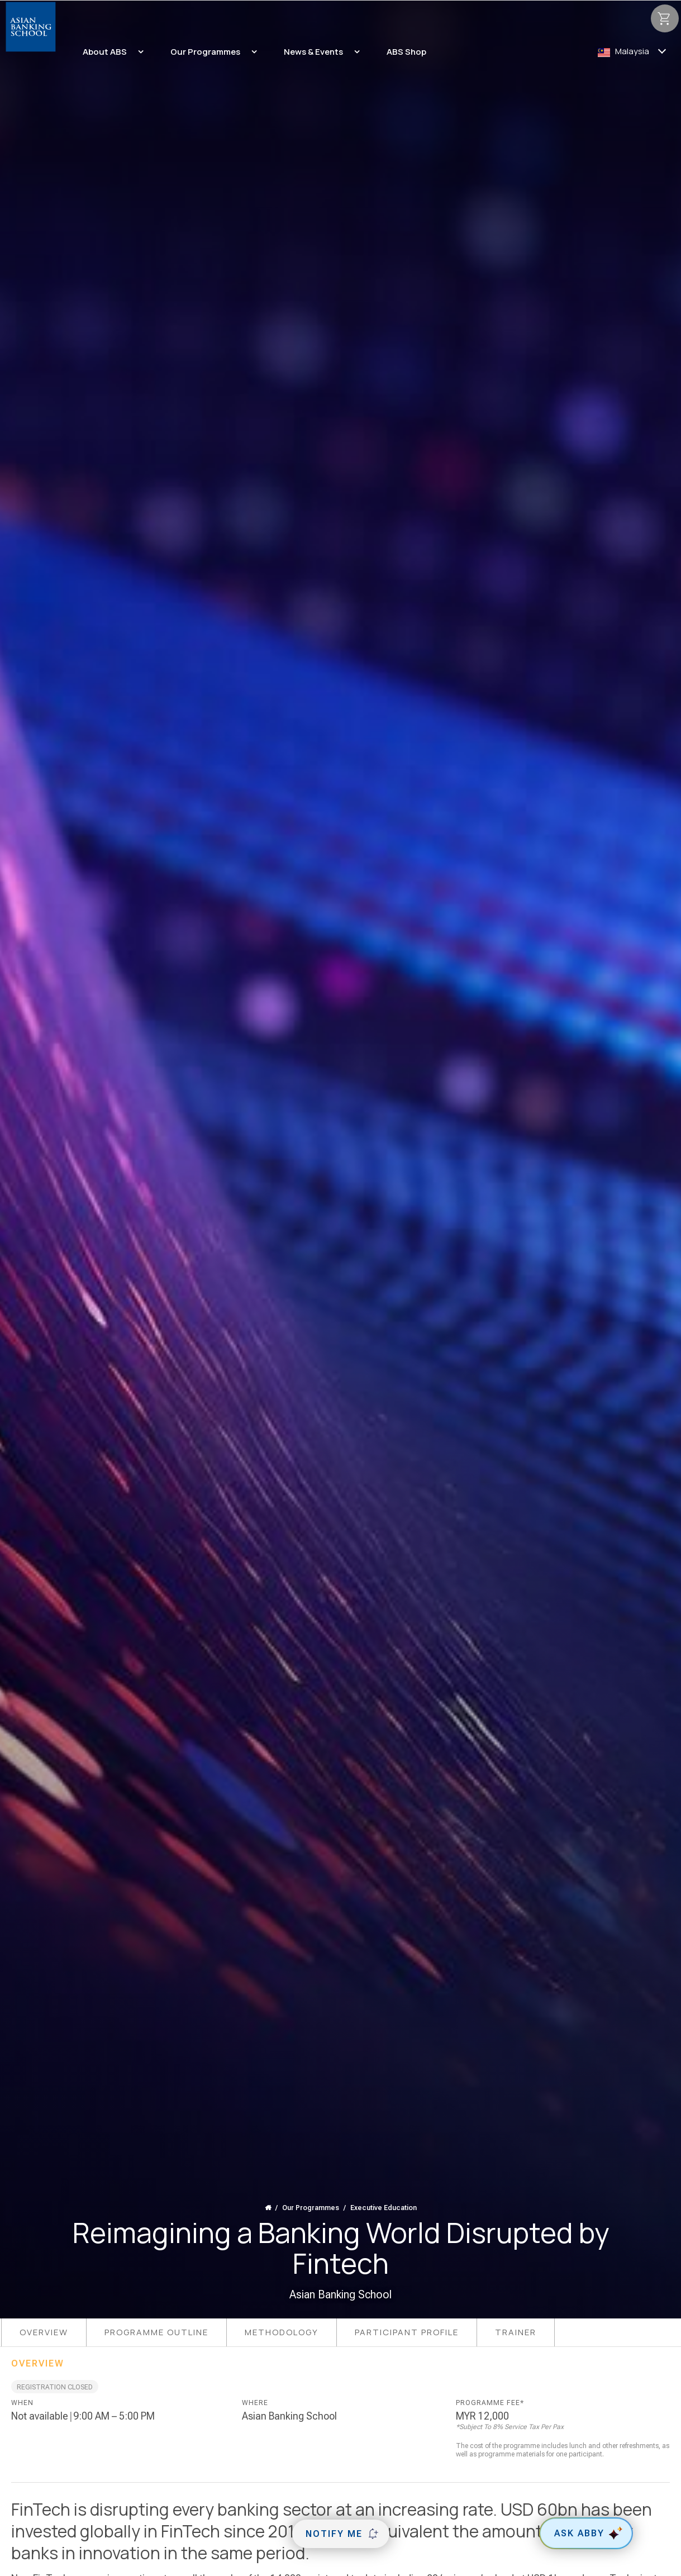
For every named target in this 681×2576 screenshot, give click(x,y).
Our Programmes (310, 2208)
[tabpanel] (340, 2429)
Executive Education (383, 2208)
